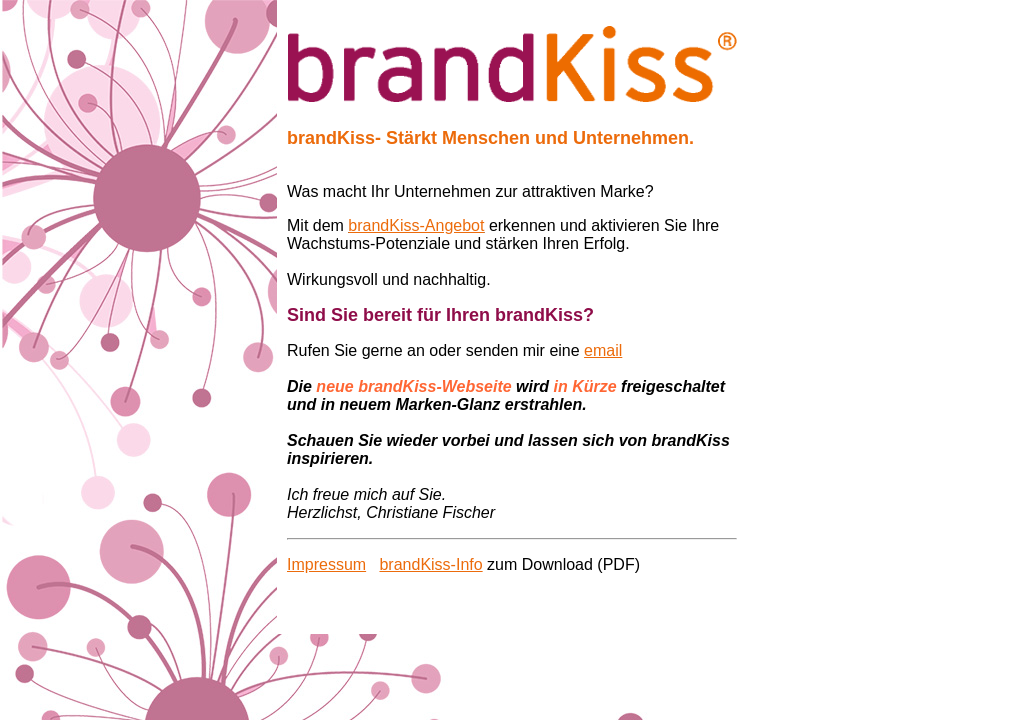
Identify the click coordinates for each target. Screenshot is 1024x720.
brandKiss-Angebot (416, 225)
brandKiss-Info (430, 564)
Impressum (326, 564)
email (603, 350)
